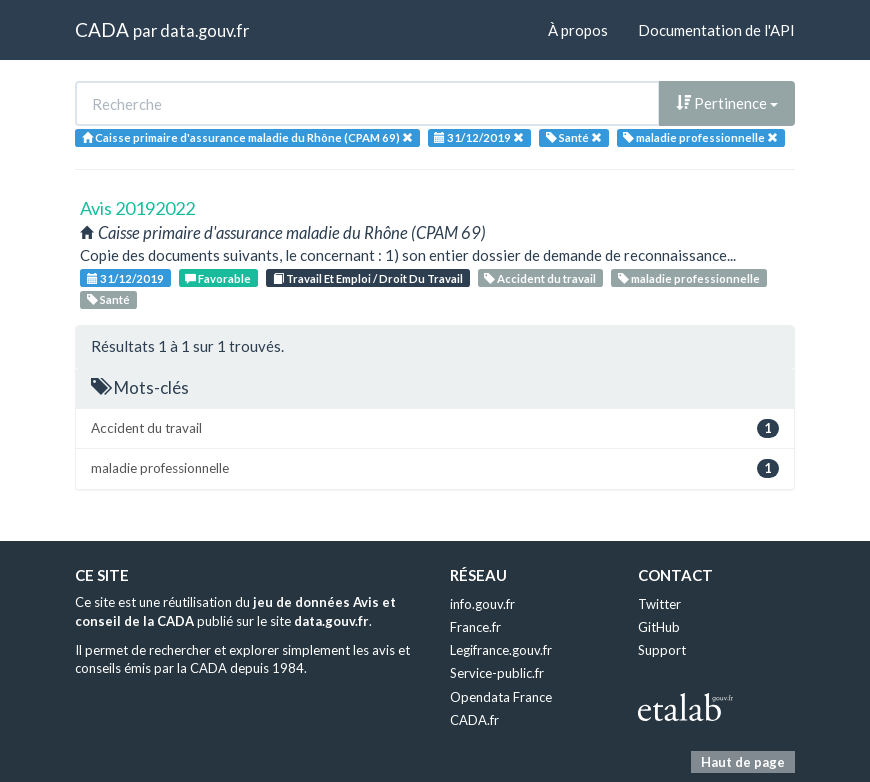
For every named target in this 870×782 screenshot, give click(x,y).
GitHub (659, 627)
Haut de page (743, 762)
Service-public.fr (497, 673)
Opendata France (501, 697)
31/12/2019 (125, 278)
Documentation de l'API (716, 30)
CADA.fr (474, 720)
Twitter (659, 604)
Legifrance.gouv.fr (501, 650)
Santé (108, 299)
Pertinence (727, 103)
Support (662, 650)
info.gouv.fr (482, 604)
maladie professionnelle (689, 278)
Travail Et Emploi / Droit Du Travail (368, 278)
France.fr (475, 627)
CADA (102, 29)
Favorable (218, 278)
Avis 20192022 (137, 208)
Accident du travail (540, 278)
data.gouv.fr (204, 30)
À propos (578, 30)
